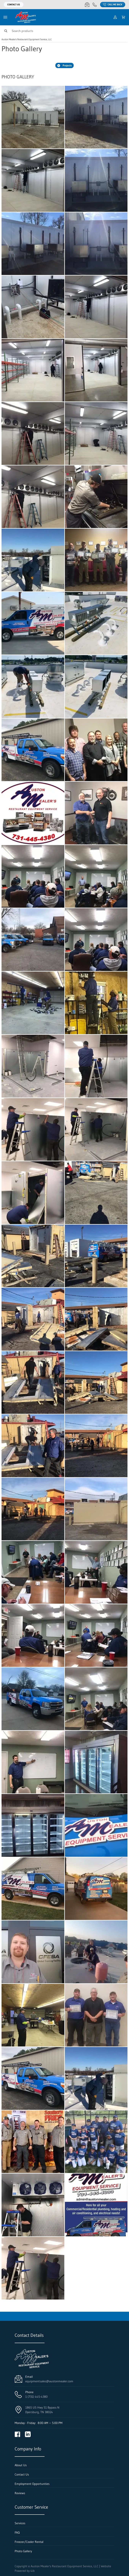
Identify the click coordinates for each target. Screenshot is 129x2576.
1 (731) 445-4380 (36, 2396)
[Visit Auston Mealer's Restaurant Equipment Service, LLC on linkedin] (28, 2434)
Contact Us (13, 4)
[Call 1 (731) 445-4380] (94, 4)
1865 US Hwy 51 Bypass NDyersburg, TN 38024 (42, 2410)
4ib (32, 2571)
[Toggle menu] (5, 17)
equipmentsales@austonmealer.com (49, 2381)
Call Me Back (112, 4)
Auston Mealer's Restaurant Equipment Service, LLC (27, 39)
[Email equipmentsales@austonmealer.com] (87, 4)
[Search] (64, 30)
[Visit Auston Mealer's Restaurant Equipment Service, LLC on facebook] (17, 2434)
